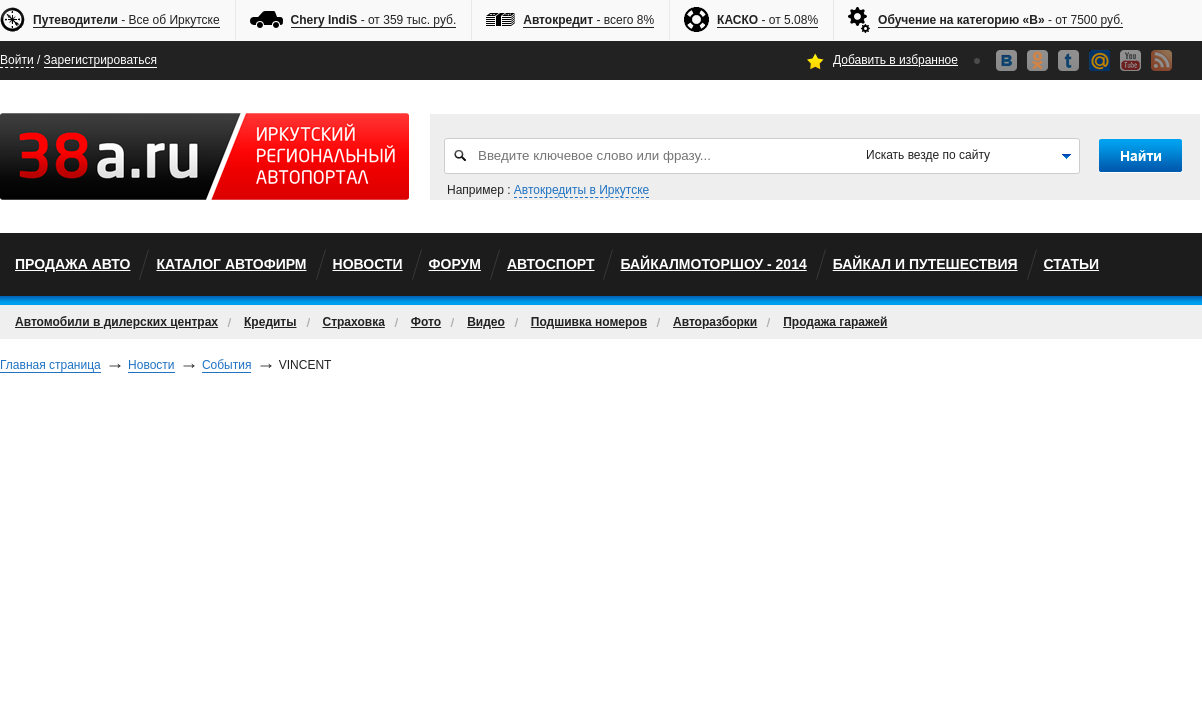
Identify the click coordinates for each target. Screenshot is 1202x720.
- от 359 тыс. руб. (374, 20)
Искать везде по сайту (928, 155)
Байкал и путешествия (925, 264)
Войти (17, 60)
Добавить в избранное (895, 60)
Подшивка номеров (589, 322)
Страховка (354, 322)
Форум (455, 264)
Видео (486, 322)
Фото (426, 322)
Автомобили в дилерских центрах (116, 322)
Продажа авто (72, 264)
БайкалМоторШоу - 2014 (713, 264)
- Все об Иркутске (126, 20)
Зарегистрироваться (100, 60)
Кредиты (270, 322)
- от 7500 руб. (1000, 20)
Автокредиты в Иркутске (581, 190)
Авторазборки (715, 322)
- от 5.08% (767, 20)
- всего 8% (588, 20)
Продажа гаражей (835, 322)
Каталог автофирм (231, 264)
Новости (368, 264)
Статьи (1072, 264)
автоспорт (551, 264)
